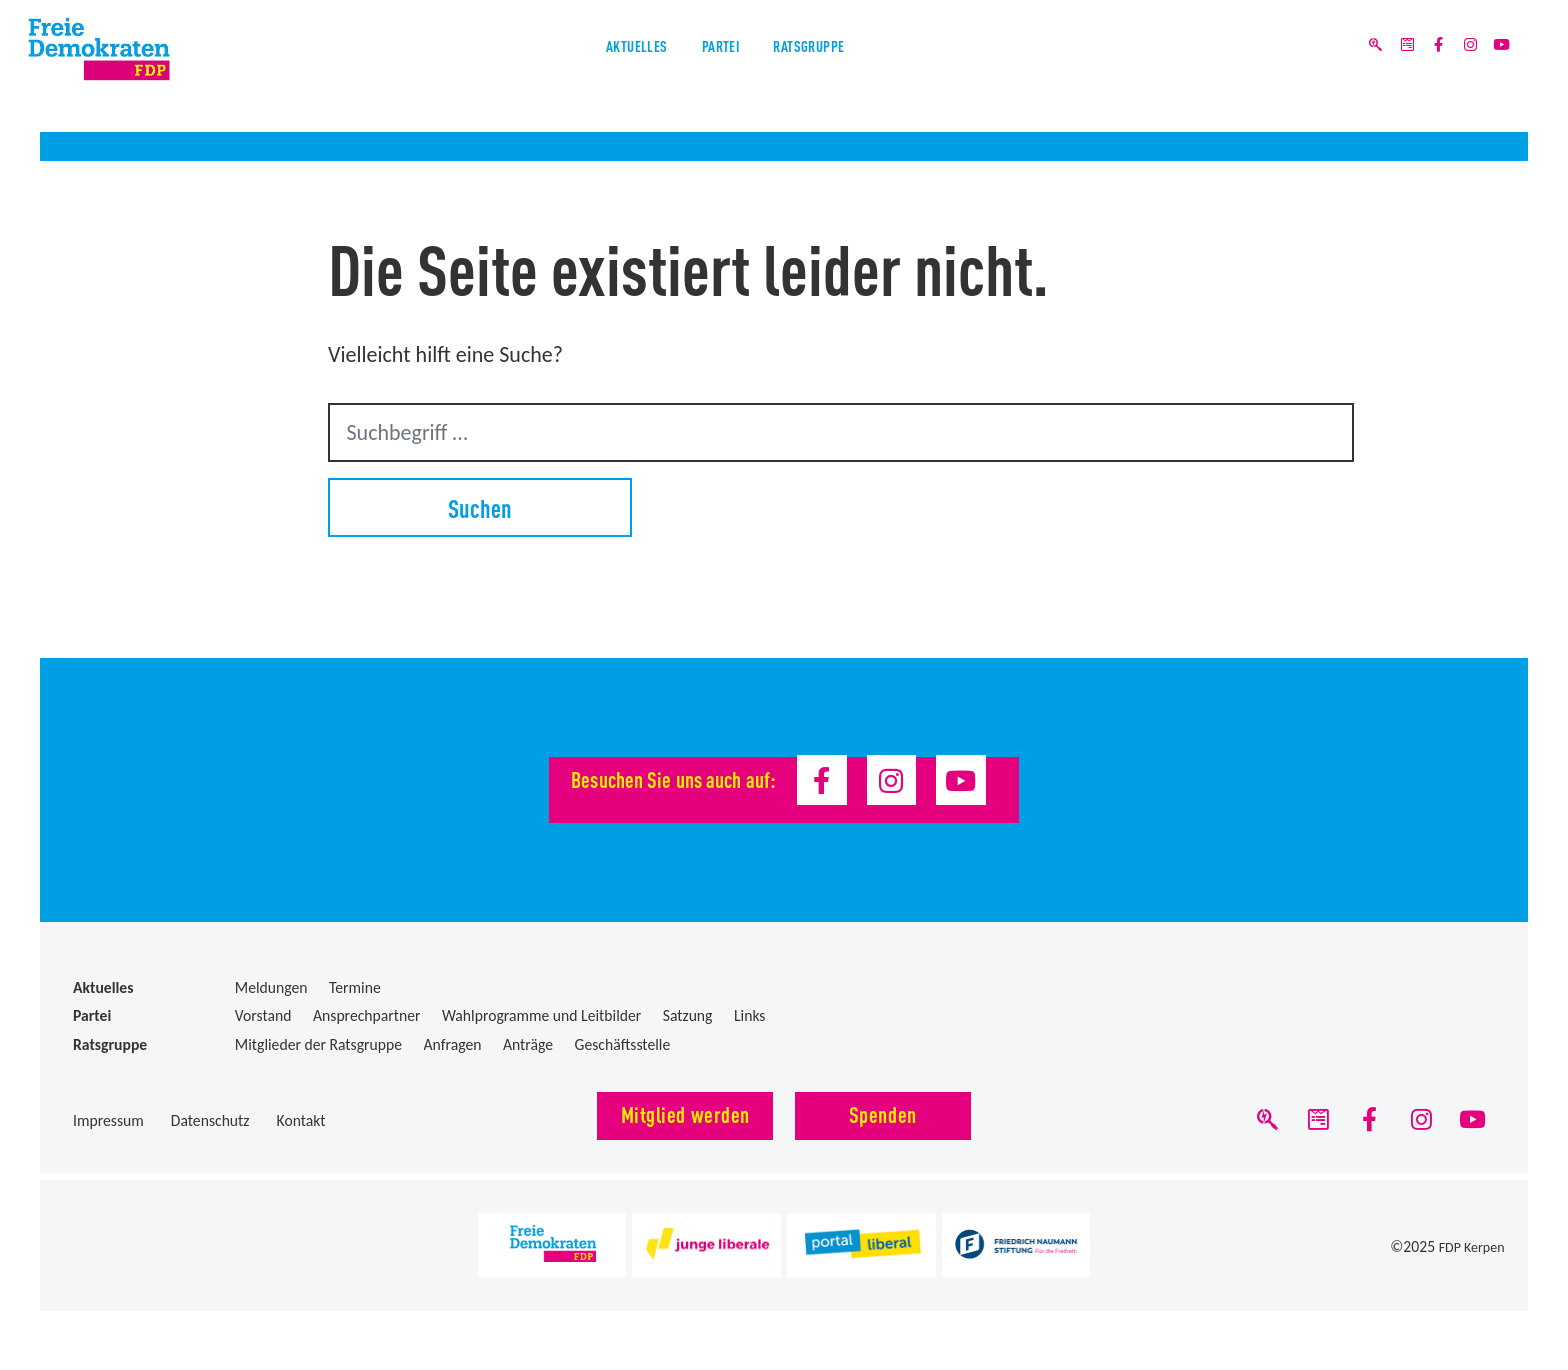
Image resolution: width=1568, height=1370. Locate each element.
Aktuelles (594, 68)
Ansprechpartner (367, 1015)
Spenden (883, 1113)
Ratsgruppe (848, 68)
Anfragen (453, 1044)
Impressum (108, 1120)
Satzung (688, 1015)
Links (750, 1015)
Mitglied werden (685, 1113)
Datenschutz (210, 1120)
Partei (716, 68)
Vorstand (263, 1015)
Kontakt (301, 1120)
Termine (355, 987)
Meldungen (271, 987)
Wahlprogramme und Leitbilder (541, 1015)
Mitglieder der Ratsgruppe (318, 1044)
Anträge (528, 1044)
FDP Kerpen (1468, 1255)
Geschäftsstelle (623, 1044)
